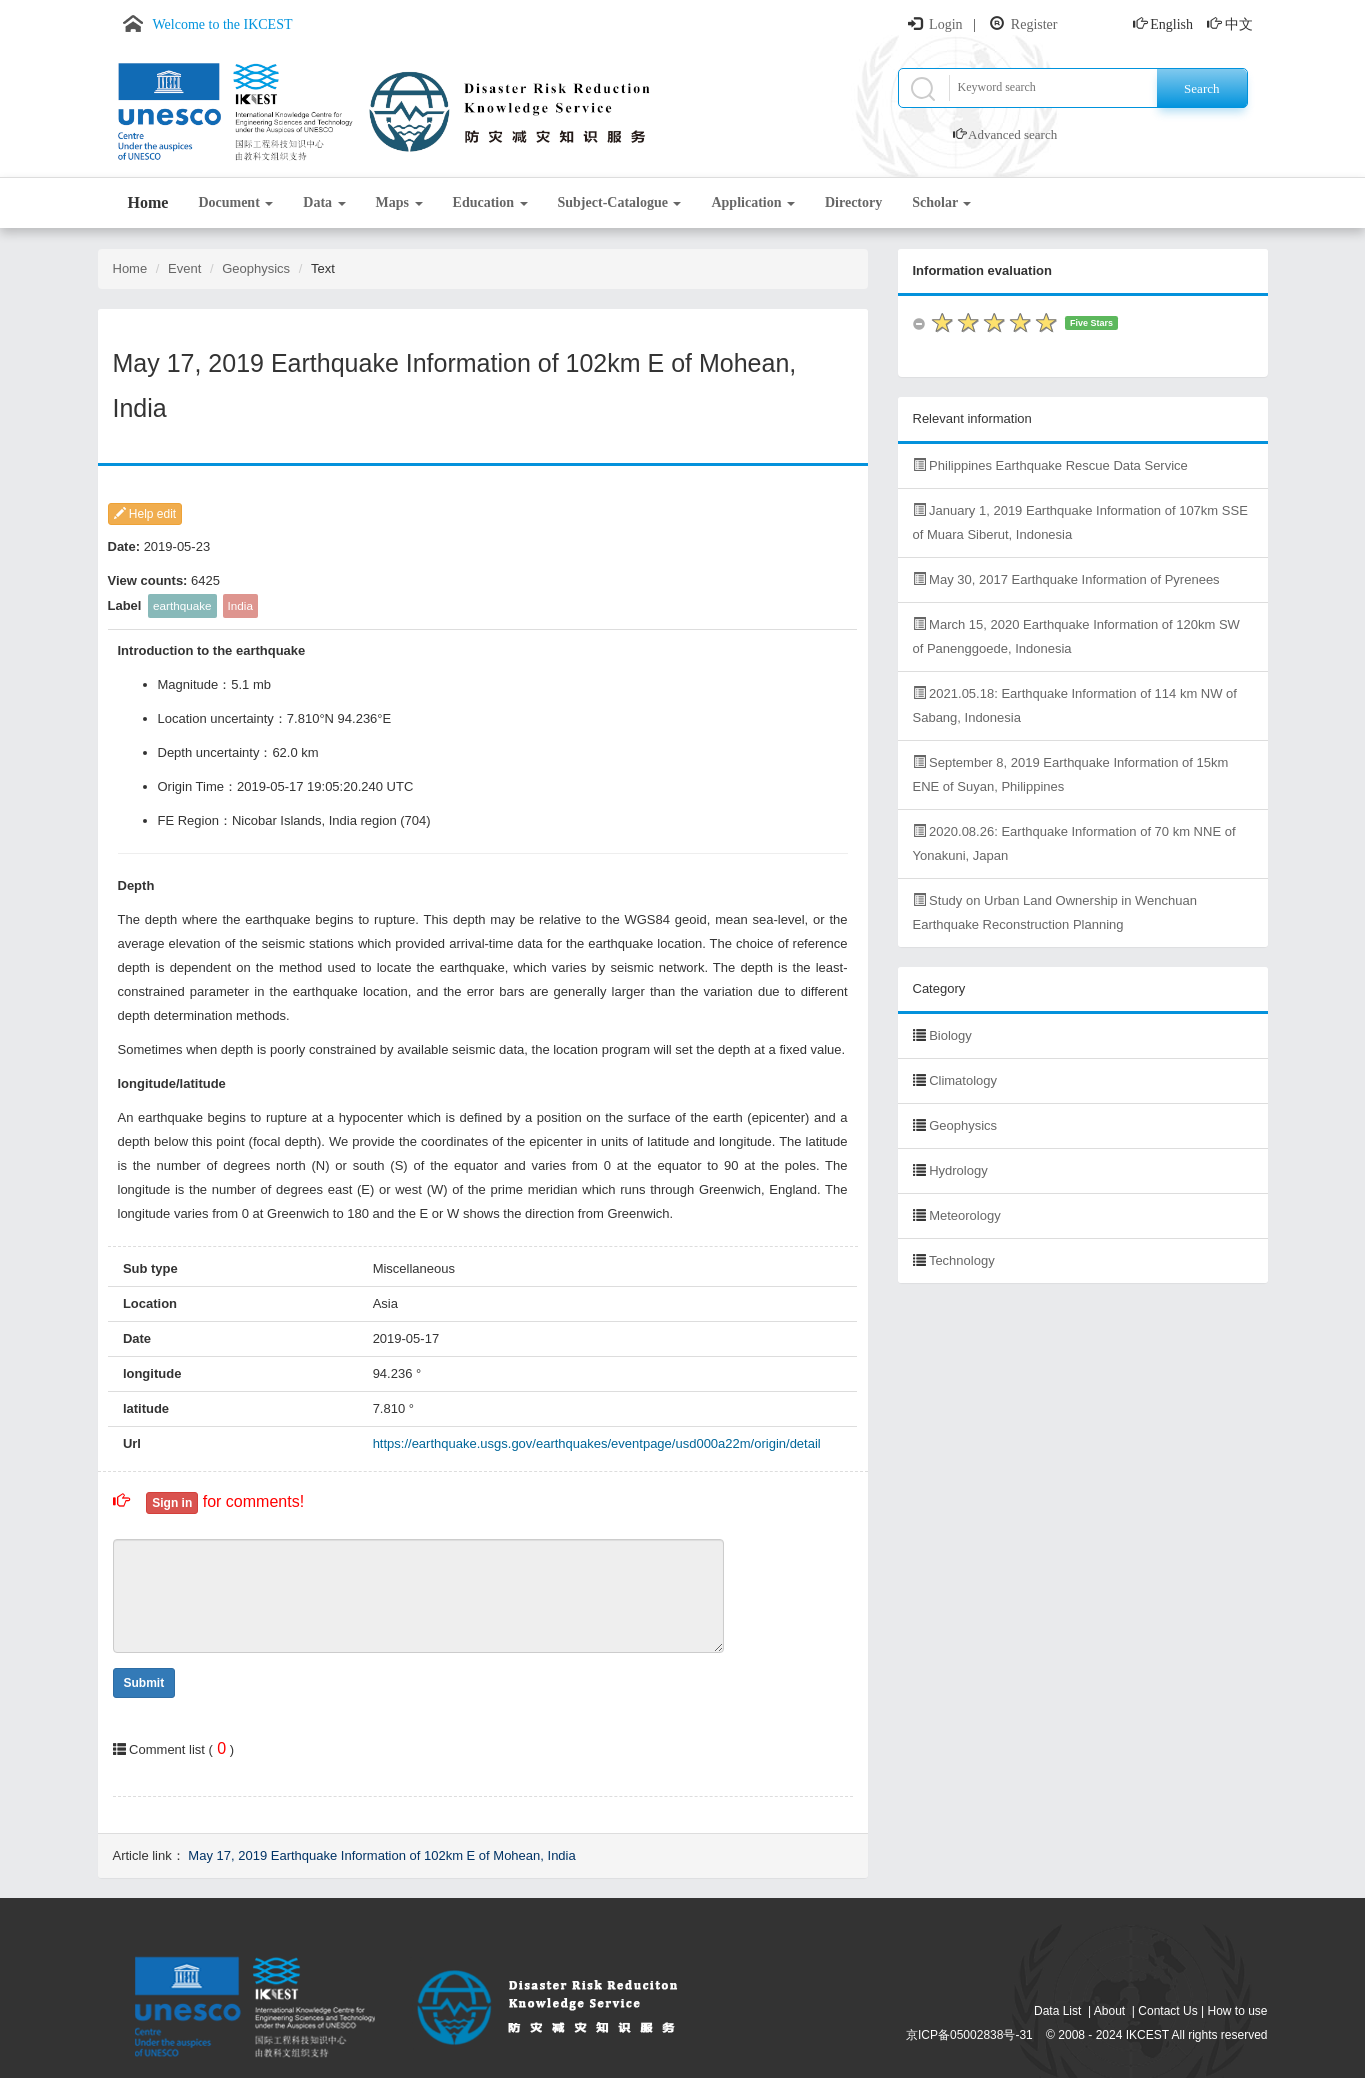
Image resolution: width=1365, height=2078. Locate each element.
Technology (962, 1260)
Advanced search (1012, 134)
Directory (853, 202)
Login (945, 24)
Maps (399, 202)
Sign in (172, 1503)
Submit (144, 1683)
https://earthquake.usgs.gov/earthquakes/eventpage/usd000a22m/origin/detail (597, 1443)
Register (1034, 24)
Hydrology (958, 1170)
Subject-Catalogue (620, 202)
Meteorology (965, 1215)
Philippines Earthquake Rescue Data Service (1050, 465)
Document (235, 202)
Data (324, 202)
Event (184, 268)
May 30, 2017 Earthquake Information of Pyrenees (1066, 579)
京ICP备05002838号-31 (969, 2035)
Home (148, 202)
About (1109, 2011)
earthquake (182, 605)
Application (753, 202)
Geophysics (256, 268)
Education (490, 202)
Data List (1057, 2011)
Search (1201, 88)
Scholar (941, 202)
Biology (950, 1035)
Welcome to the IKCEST (223, 24)
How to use (1237, 2011)
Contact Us (1167, 2011)
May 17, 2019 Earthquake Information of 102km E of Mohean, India (381, 1855)
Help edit (145, 514)
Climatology (963, 1080)
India (240, 605)
